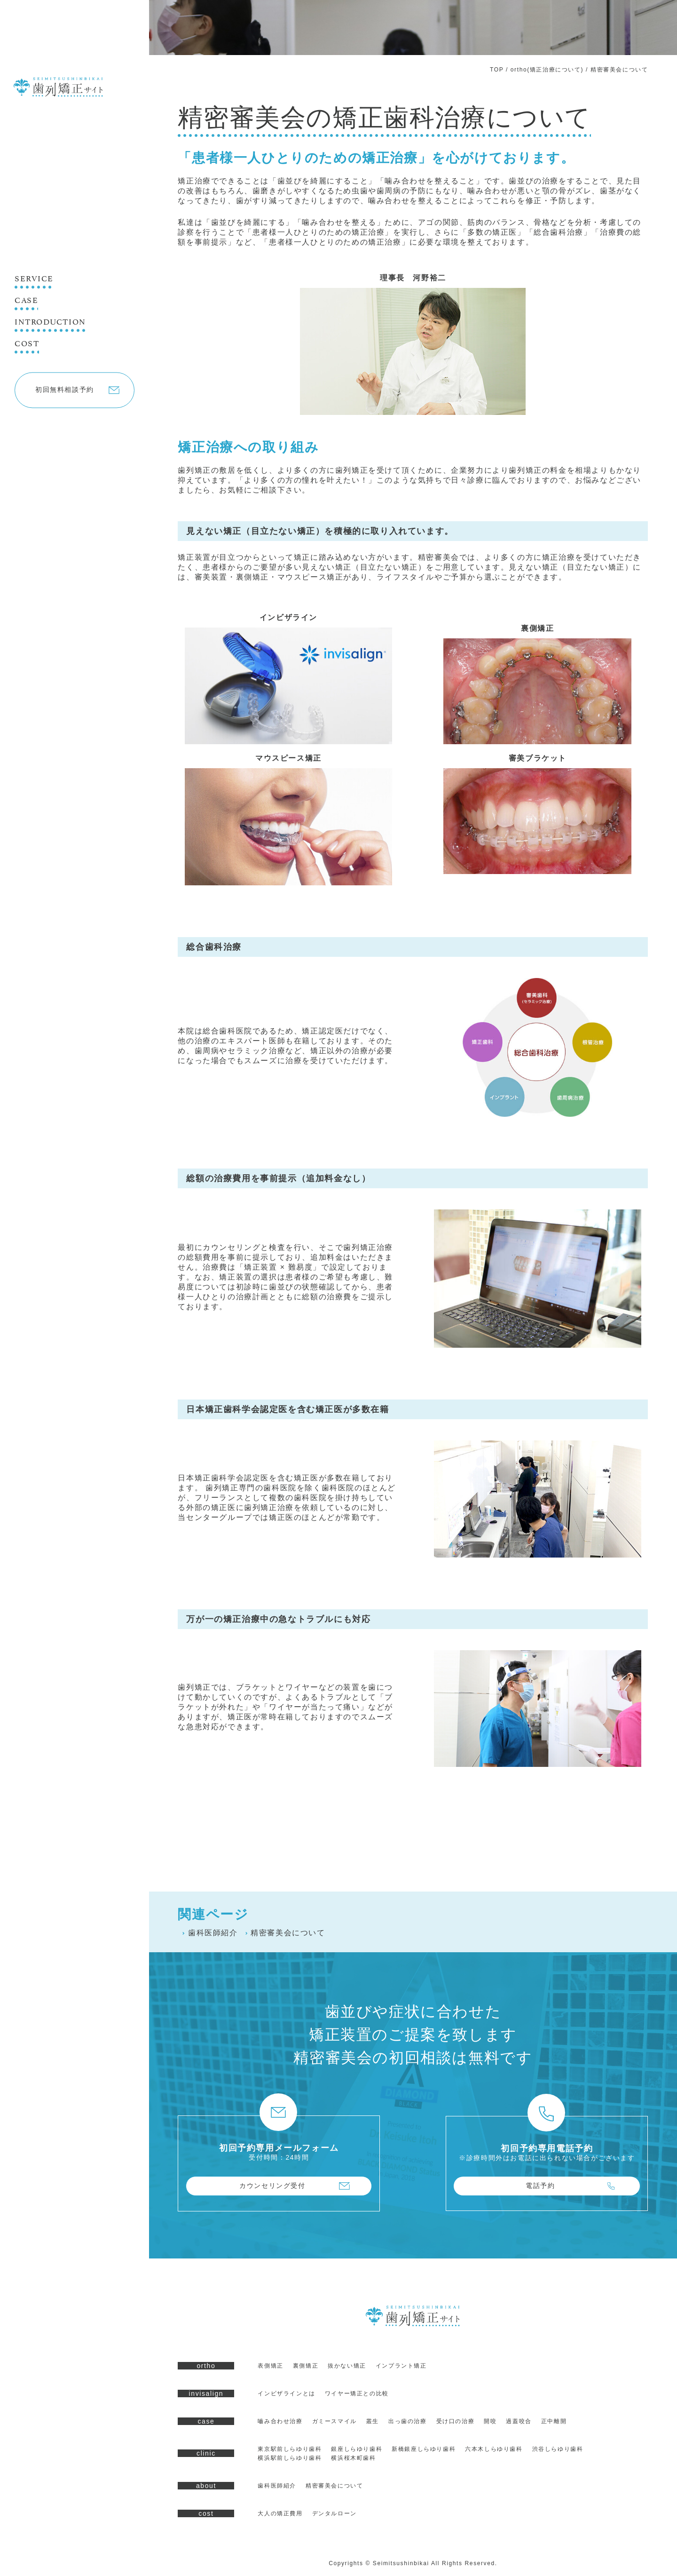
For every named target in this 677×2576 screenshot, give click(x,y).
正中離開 (554, 2421)
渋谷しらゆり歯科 (557, 2449)
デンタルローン (334, 2513)
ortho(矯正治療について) (547, 69)
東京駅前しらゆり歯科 (290, 2449)
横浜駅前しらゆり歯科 (290, 2458)
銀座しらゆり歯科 (356, 2449)
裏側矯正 (305, 2365)
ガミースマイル (334, 2421)
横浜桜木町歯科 (353, 2458)
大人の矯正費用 (280, 2513)
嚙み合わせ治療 (280, 2421)
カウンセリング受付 (272, 2185)
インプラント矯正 (401, 2365)
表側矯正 (270, 2365)
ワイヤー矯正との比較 (357, 2393)
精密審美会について (285, 1933)
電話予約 (540, 2185)
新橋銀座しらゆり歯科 (424, 2449)
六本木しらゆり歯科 (493, 2449)
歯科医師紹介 (209, 1933)
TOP (497, 69)
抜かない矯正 (347, 2365)
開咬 (490, 2421)
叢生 (372, 2421)
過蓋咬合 (518, 2421)
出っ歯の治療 (407, 2421)
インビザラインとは (286, 2393)
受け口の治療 (455, 2421)
